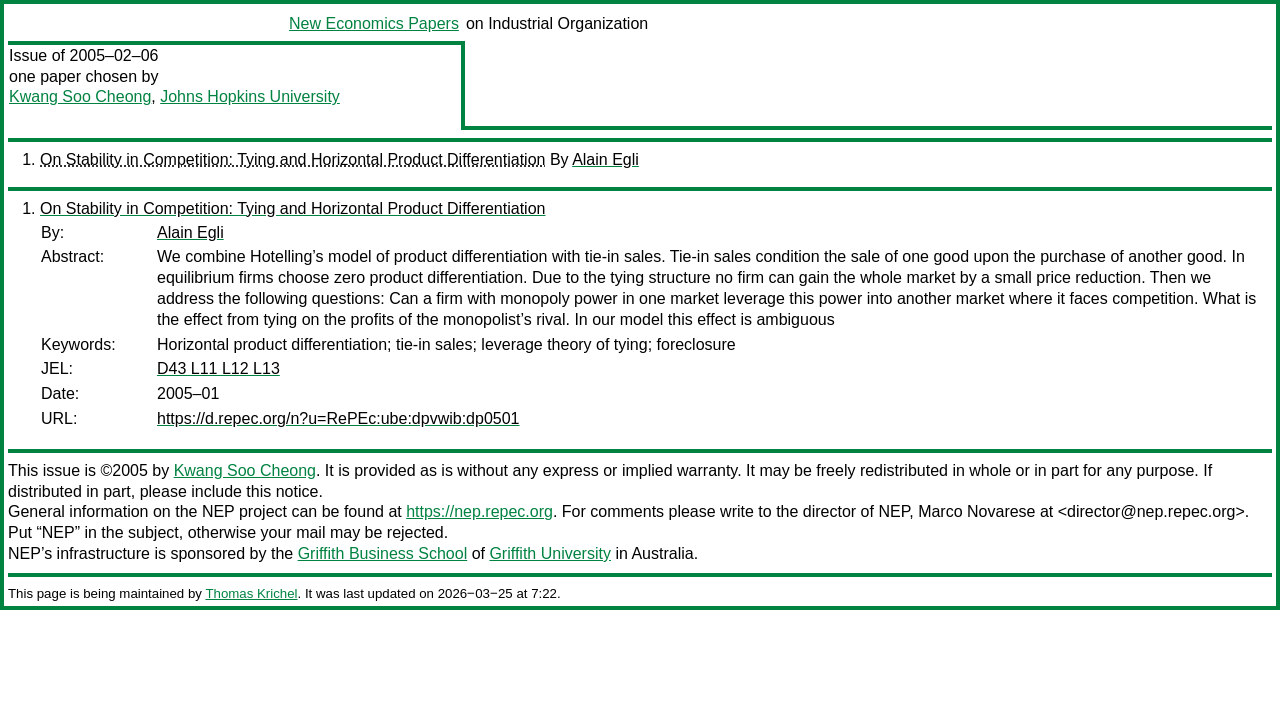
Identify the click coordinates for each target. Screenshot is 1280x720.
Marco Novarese (976, 511)
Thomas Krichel (251, 593)
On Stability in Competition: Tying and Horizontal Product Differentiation (292, 159)
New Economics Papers (374, 23)
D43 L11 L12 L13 (218, 368)
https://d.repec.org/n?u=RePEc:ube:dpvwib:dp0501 (338, 418)
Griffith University (550, 553)
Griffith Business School (383, 553)
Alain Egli (605, 159)
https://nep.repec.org (479, 511)
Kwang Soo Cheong (80, 96)
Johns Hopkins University (250, 96)
